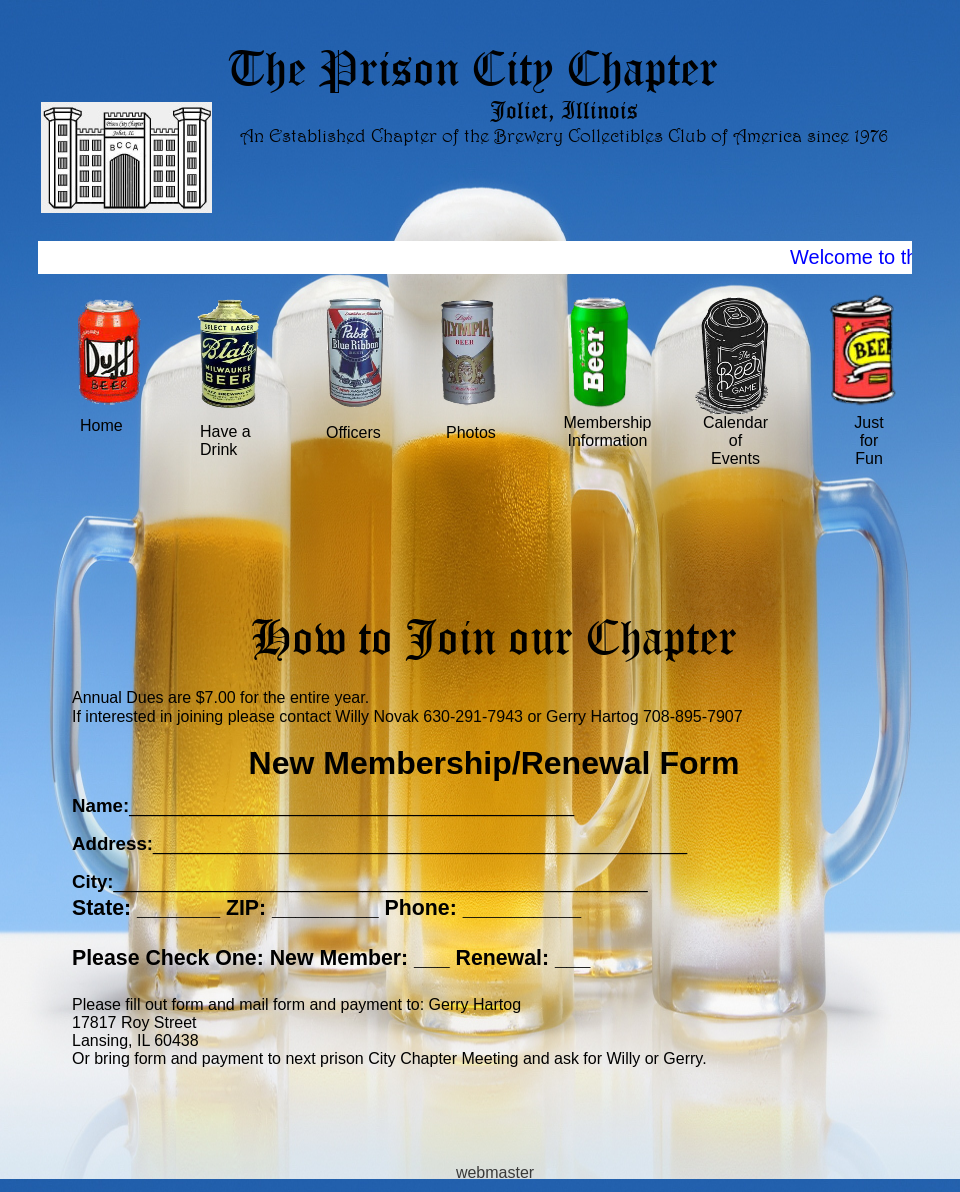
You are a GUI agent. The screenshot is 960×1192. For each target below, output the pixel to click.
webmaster (495, 1172)
